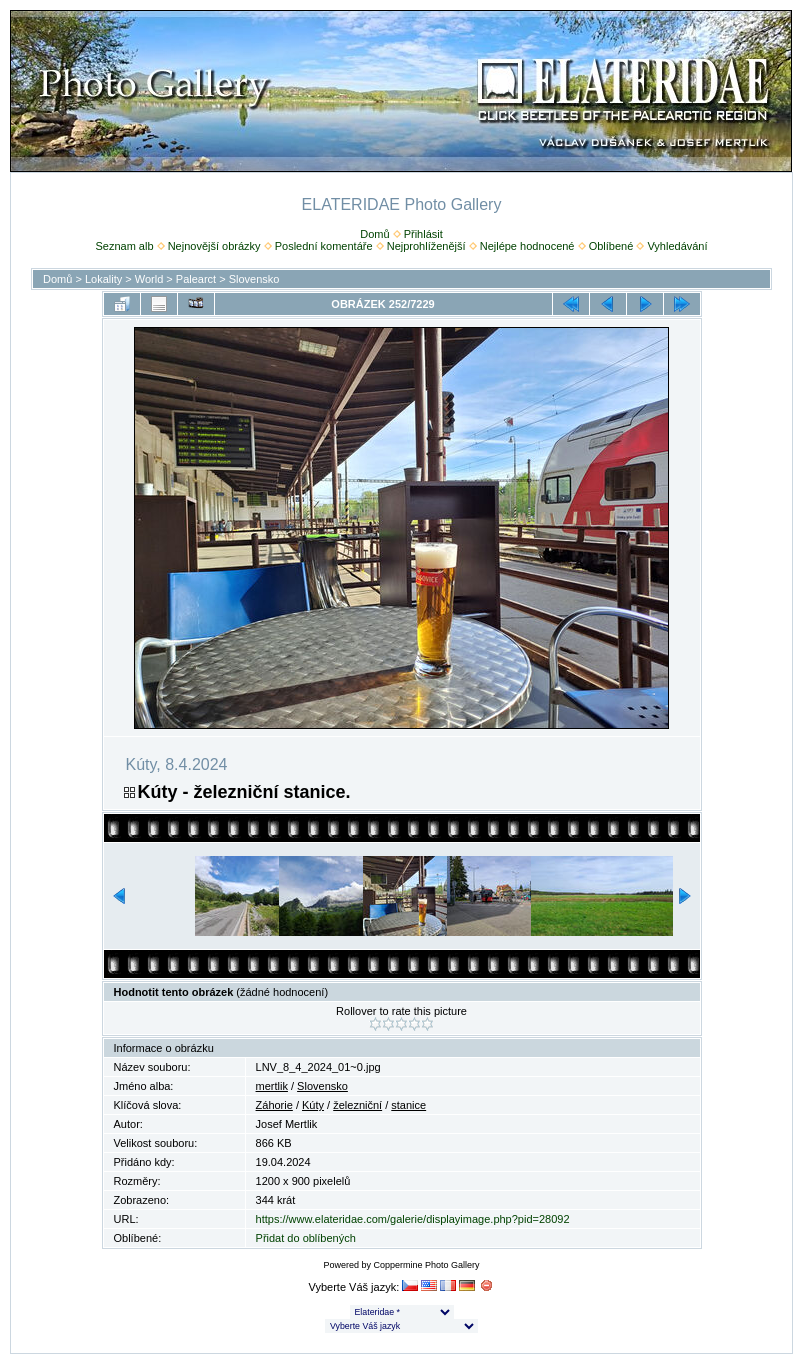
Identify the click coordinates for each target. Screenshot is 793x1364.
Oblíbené (611, 246)
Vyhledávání (677, 246)
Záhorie (274, 1105)
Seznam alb (124, 246)
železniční (357, 1105)
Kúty (313, 1105)
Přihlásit (423, 234)
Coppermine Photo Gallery (426, 1265)
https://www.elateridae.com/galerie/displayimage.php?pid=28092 (413, 1219)
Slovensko (254, 279)
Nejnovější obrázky (214, 246)
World (149, 279)
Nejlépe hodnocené (527, 246)
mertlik (272, 1086)
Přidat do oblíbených (306, 1238)
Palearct (196, 279)
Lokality (103, 279)
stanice (408, 1105)
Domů (374, 234)
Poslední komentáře (324, 246)
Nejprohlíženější (426, 246)
